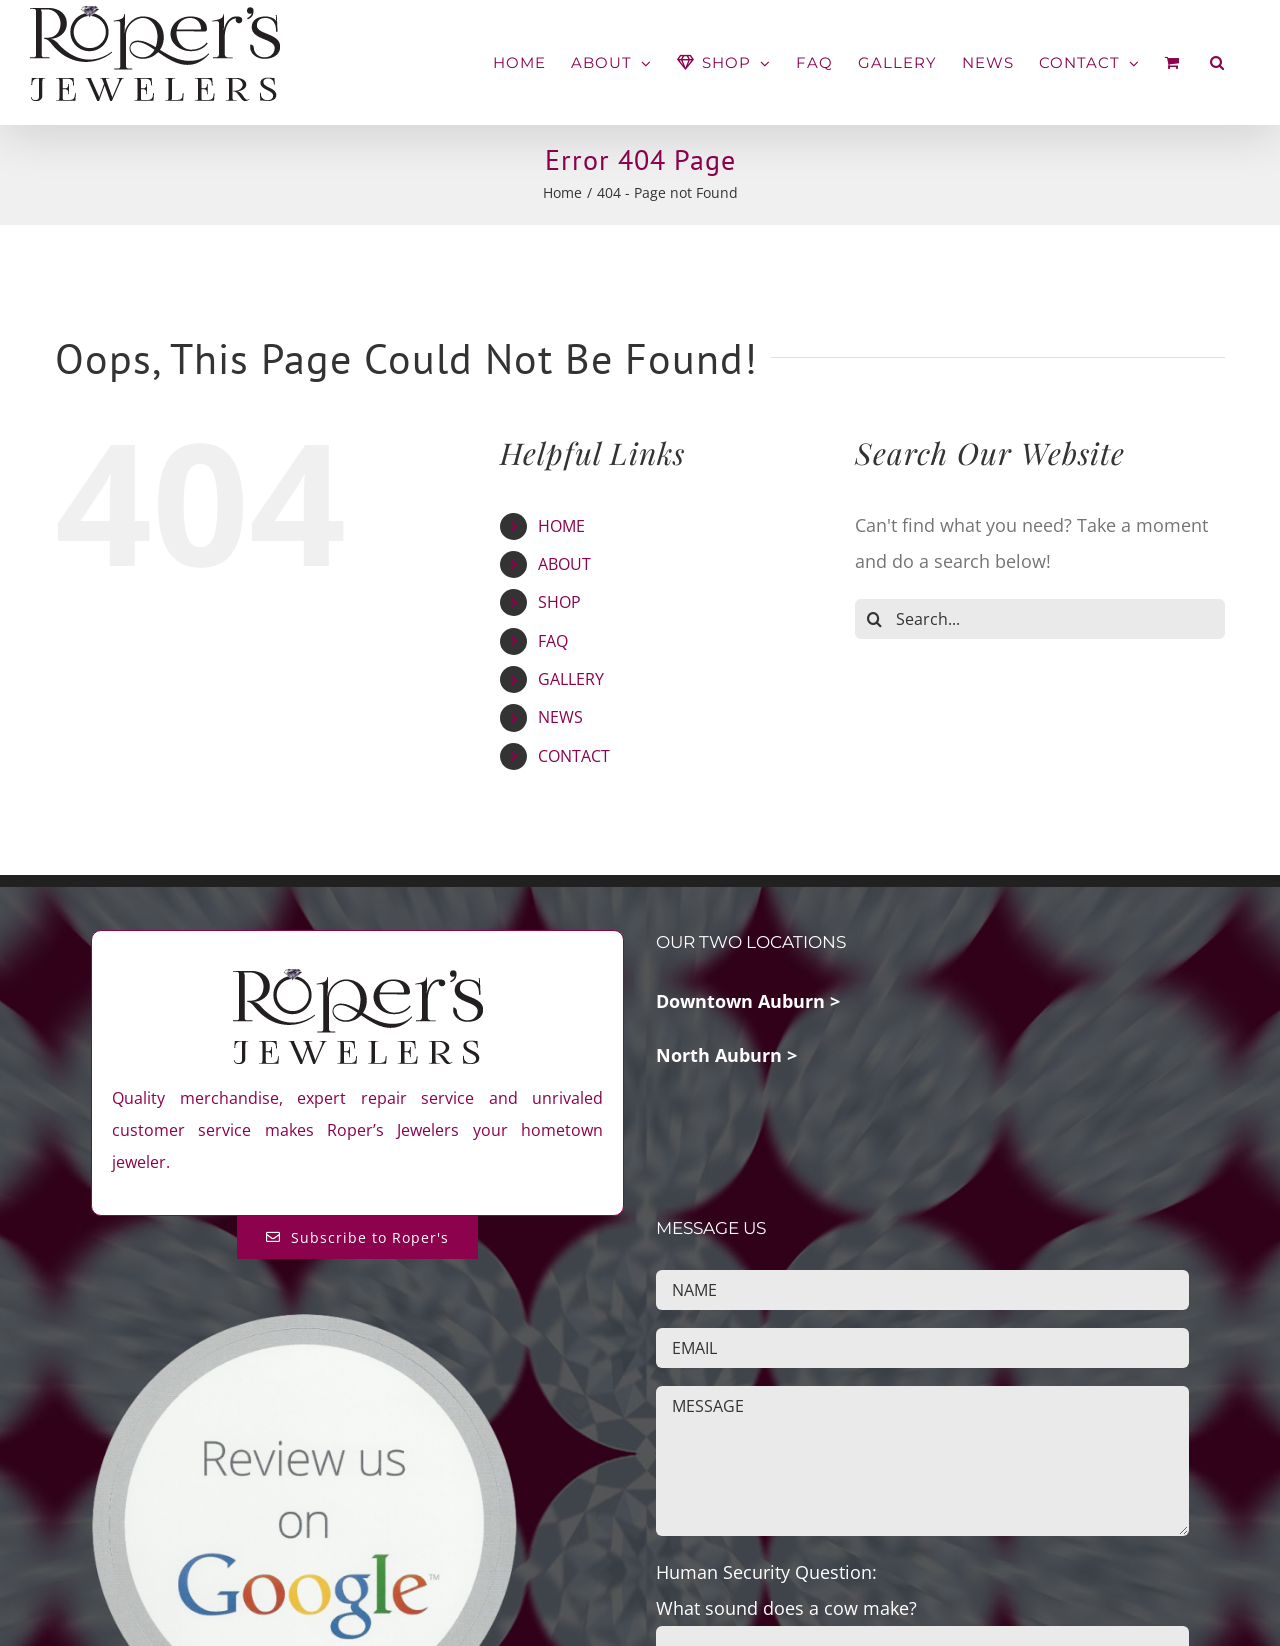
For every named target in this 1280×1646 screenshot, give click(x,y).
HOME (561, 526)
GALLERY (571, 679)
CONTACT (574, 756)
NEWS (560, 717)
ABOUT (564, 564)
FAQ (553, 641)
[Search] (875, 619)
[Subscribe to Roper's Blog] (357, 1237)
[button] (1217, 62)
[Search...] (1040, 619)
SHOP (559, 602)
